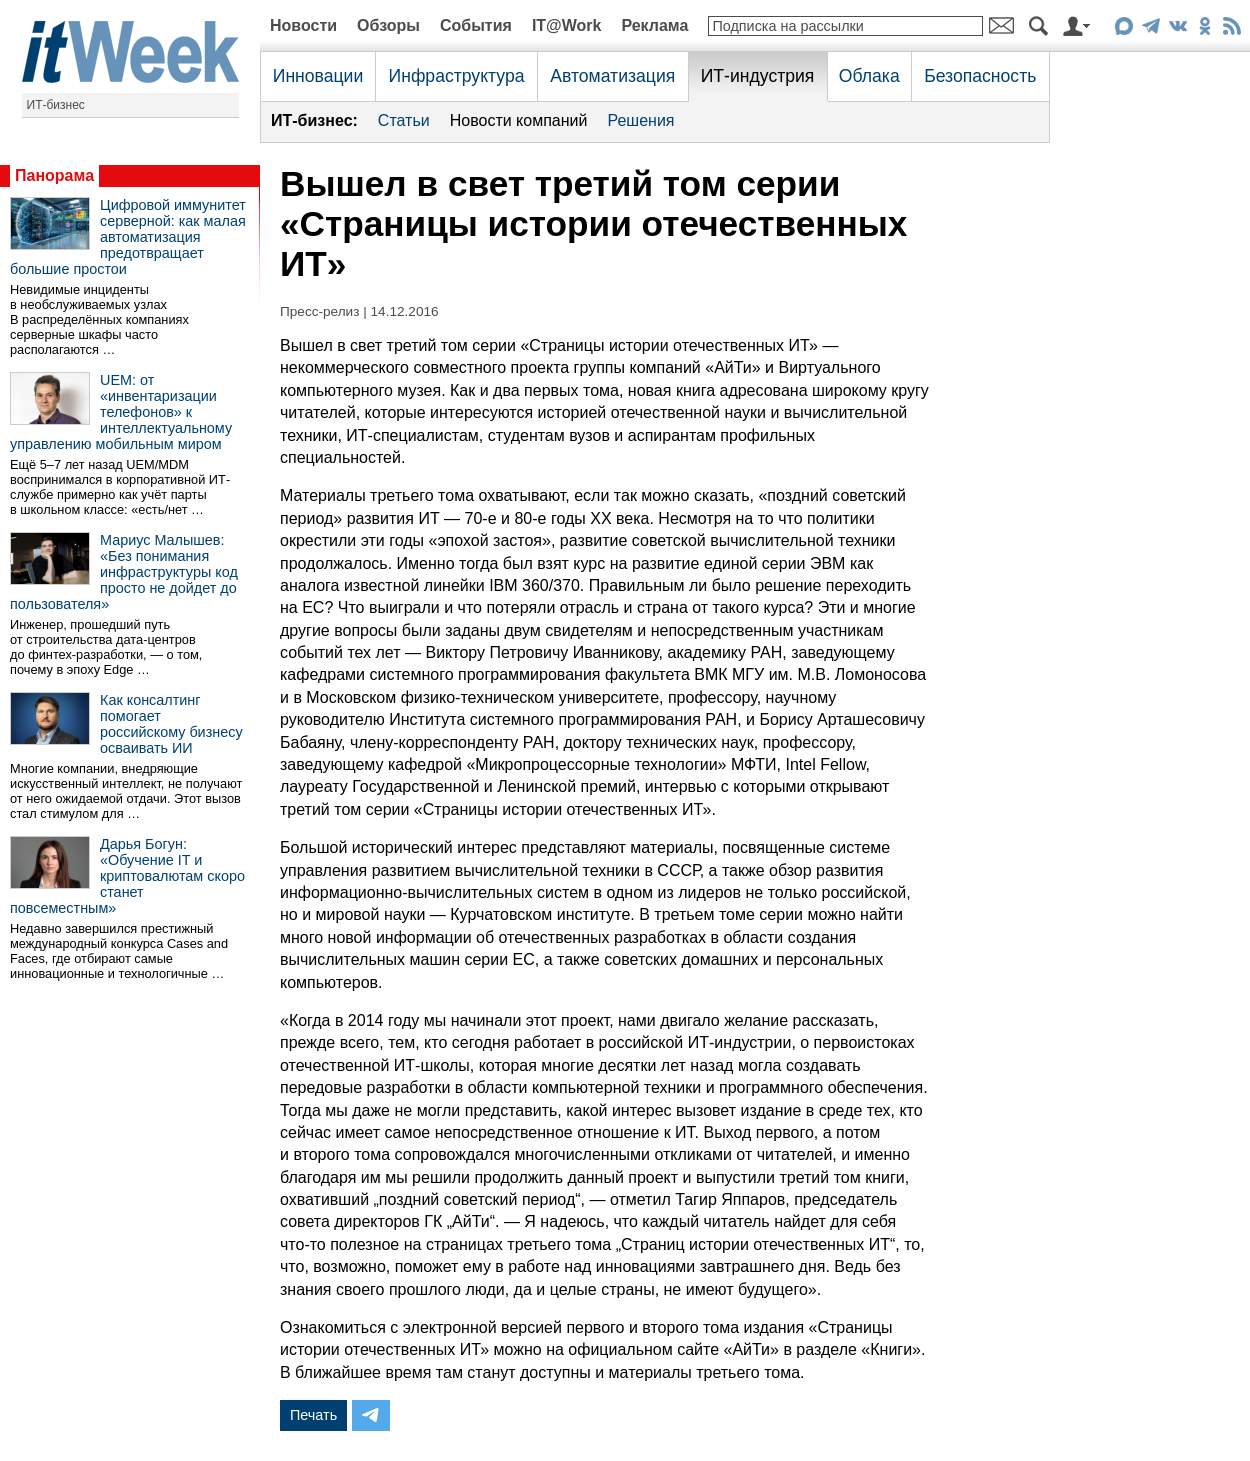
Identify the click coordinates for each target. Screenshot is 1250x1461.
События (476, 25)
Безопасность (980, 76)
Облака (869, 76)
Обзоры (388, 25)
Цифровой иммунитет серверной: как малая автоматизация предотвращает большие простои (128, 237)
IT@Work (567, 25)
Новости (303, 25)
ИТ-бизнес (56, 105)
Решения (640, 120)
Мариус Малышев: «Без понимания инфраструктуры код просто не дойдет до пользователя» (124, 572)
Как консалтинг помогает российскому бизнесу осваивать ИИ (171, 724)
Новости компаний (519, 120)
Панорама (54, 175)
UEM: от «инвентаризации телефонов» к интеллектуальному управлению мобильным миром (121, 412)
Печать (313, 1415)
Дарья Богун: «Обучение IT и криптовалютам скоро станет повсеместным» (127, 876)
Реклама (654, 25)
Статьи (404, 120)
